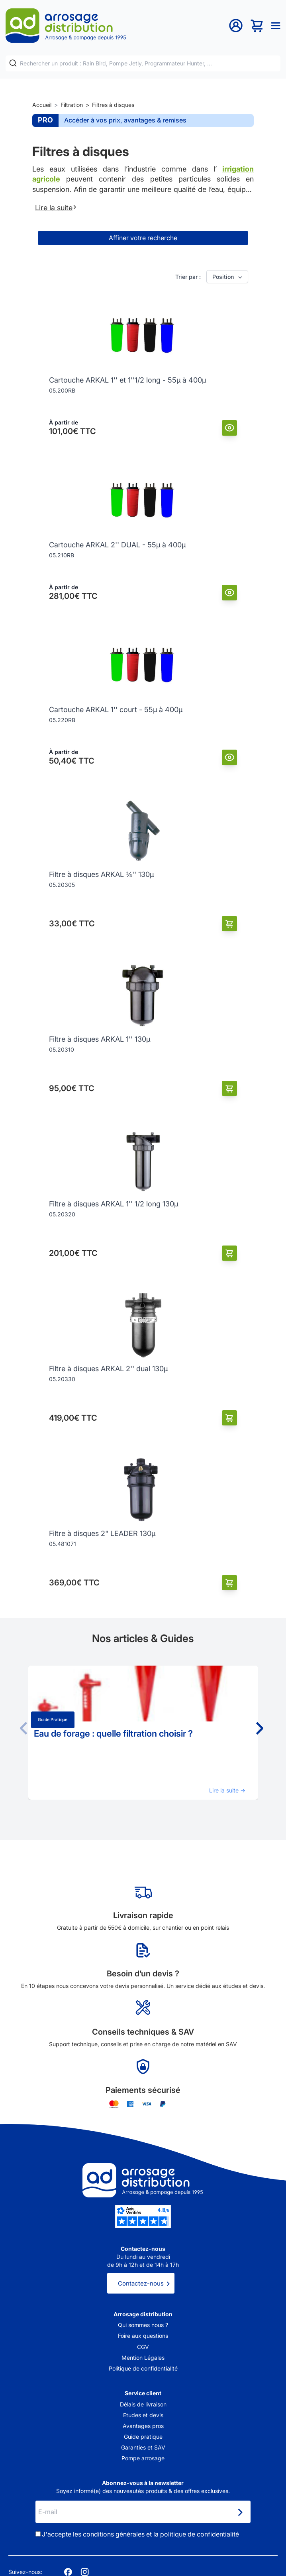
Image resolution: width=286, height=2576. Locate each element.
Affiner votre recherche (143, 238)
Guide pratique (52, 1719)
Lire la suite (55, 207)
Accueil (41, 104)
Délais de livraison (143, 2404)
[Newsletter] (240, 2513)
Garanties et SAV (143, 2447)
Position (228, 276)
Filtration (72, 104)
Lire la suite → (227, 1790)
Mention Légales (143, 2357)
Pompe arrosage (143, 2458)
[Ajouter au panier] (230, 924)
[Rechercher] (13, 63)
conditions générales (114, 2534)
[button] (259, 1728)
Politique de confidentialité (143, 2368)
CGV (143, 2346)
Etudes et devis (143, 2415)
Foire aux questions (143, 2335)
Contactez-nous (141, 2283)
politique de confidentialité (199, 2534)
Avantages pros (143, 2425)
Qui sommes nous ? (143, 2324)
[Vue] (230, 428)
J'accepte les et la (140, 2534)
